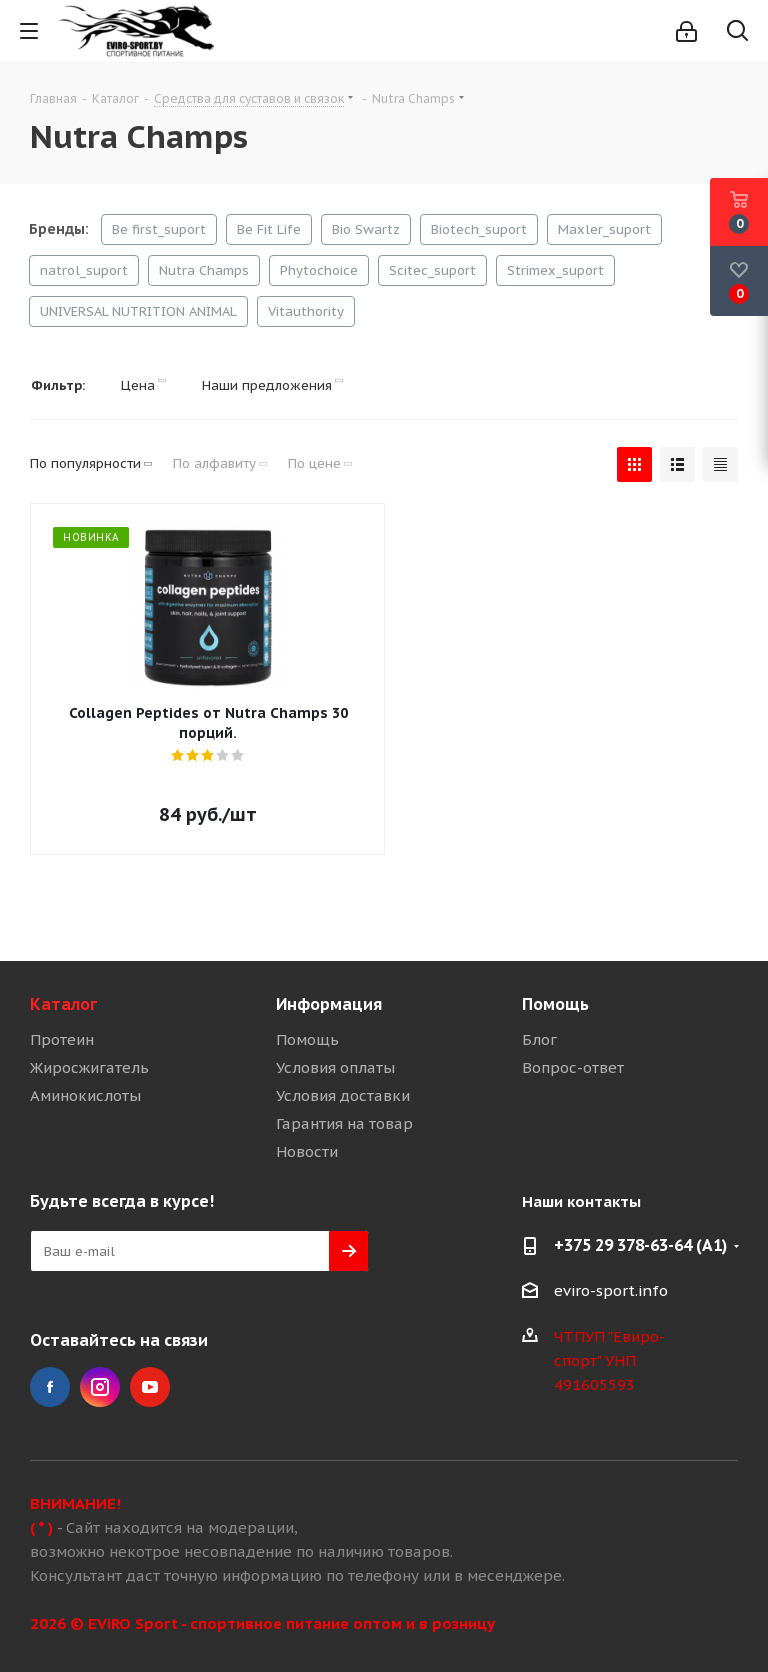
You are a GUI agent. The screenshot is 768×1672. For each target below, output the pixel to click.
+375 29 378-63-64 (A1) (640, 1245)
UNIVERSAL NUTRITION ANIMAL (138, 311)
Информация (329, 1004)
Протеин (62, 1039)
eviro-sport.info (611, 1290)
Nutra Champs (204, 270)
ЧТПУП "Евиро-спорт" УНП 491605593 (609, 1360)
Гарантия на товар (344, 1123)
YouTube (150, 1387)
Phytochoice (319, 270)
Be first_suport (159, 229)
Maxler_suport (604, 229)
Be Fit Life (269, 229)
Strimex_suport (555, 270)
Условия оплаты (335, 1067)
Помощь (307, 1039)
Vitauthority (306, 311)
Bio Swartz (366, 229)
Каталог (63, 1004)
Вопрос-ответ (573, 1067)
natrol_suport (84, 270)
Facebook (50, 1387)
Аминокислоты (85, 1095)
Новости (307, 1151)
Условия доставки (343, 1095)
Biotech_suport (479, 229)
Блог (539, 1039)
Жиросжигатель (89, 1067)
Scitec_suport (432, 270)
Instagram (100, 1387)
